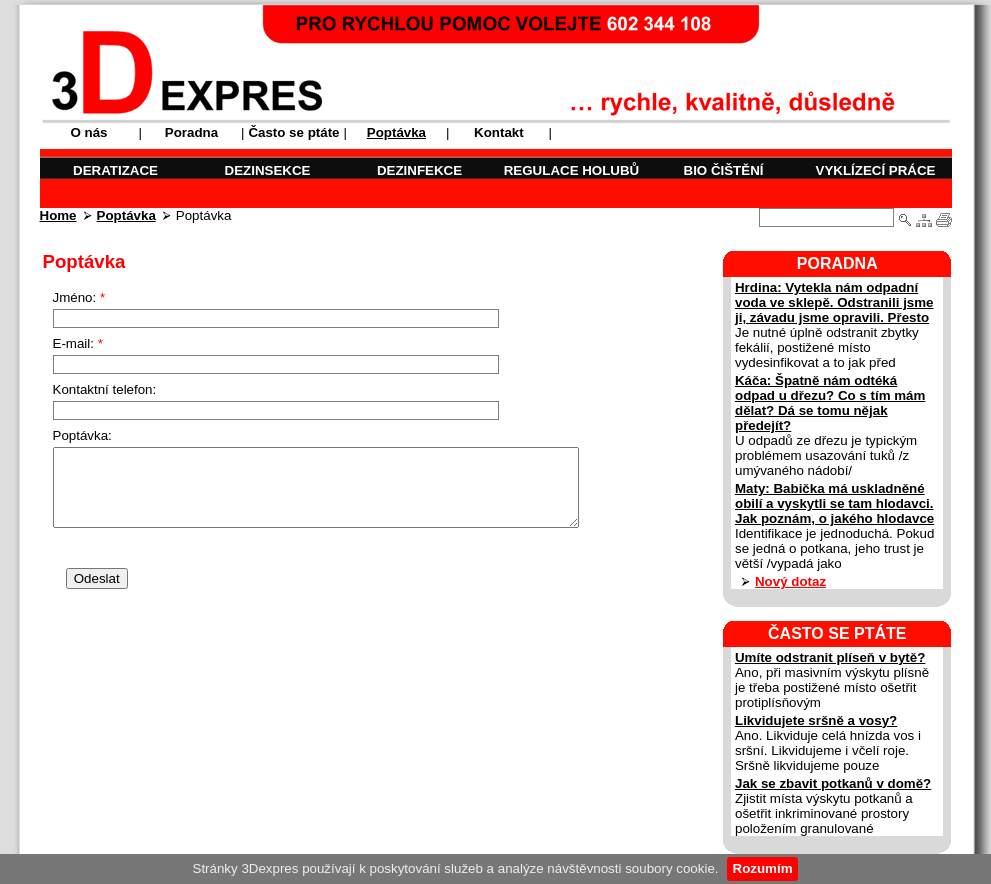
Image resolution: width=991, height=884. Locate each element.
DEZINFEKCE (419, 170)
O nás (88, 132)
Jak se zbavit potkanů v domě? (833, 783)
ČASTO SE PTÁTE (837, 633)
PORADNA (837, 263)
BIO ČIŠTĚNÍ (724, 170)
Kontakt (499, 132)
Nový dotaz (790, 581)
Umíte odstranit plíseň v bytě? (830, 657)
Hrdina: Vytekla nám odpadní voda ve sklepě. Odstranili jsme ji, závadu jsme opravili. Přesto (834, 302)
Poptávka (126, 215)
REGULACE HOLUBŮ (572, 170)
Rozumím (763, 868)
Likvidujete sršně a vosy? (816, 720)
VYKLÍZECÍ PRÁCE (876, 170)
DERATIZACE (115, 170)
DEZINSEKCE (268, 170)
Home (58, 215)
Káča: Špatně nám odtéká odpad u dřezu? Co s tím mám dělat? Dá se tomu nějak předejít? (830, 403)
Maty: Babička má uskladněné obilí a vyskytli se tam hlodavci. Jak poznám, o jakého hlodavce (834, 503)
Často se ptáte (293, 132)
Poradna (191, 132)
